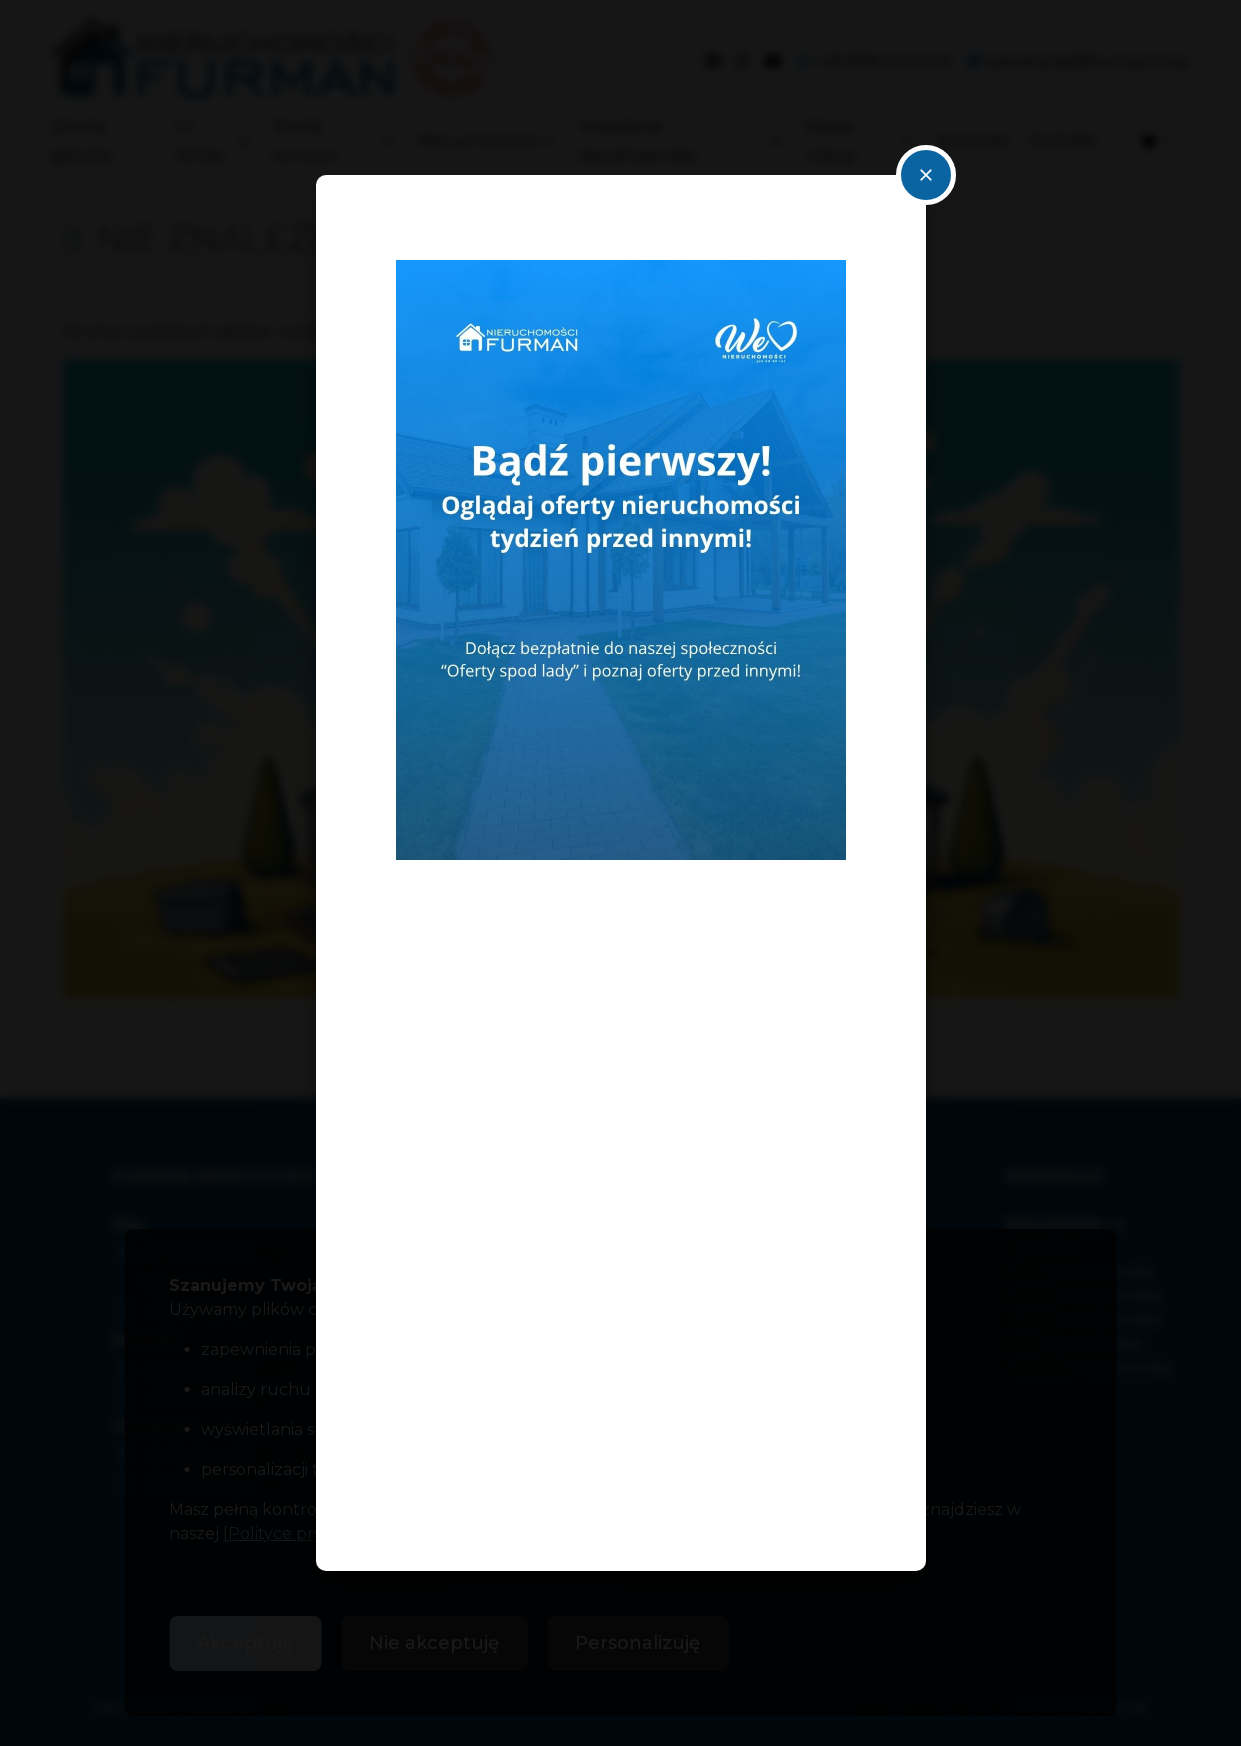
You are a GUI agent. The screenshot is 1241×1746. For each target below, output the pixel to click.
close (926, 175)
